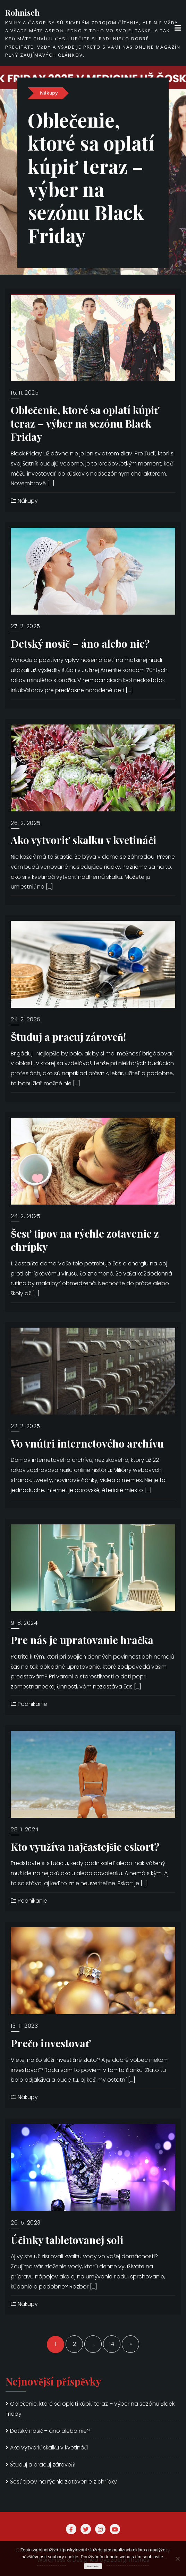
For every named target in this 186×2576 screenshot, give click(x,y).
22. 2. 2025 (25, 1426)
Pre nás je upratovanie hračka (82, 1639)
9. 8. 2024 (24, 1623)
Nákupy (49, 127)
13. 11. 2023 (24, 2026)
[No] (177, 2558)
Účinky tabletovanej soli (67, 2239)
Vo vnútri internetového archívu (87, 1443)
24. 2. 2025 (26, 1019)
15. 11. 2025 (25, 393)
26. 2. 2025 (26, 823)
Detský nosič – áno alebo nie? (80, 643)
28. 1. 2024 (25, 1829)
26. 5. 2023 (26, 2223)
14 (111, 2344)
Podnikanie (29, 1704)
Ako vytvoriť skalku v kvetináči (83, 839)
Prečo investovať (51, 2043)
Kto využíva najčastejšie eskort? (85, 1846)
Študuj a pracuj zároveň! (68, 1036)
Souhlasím (93, 2566)
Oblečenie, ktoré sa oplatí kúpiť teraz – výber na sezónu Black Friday (92, 194)
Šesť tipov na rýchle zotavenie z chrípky (85, 1240)
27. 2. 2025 (25, 626)
